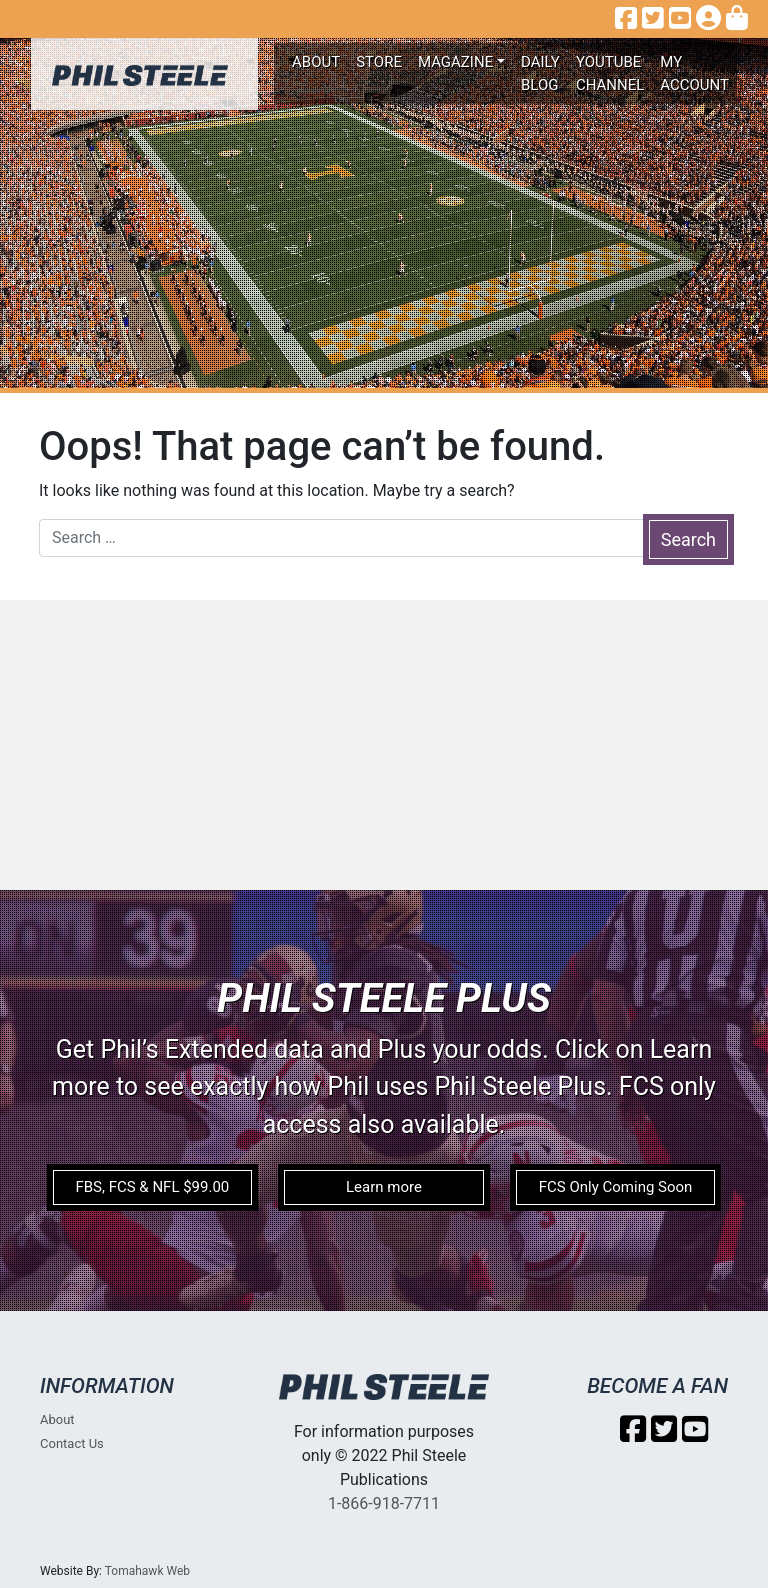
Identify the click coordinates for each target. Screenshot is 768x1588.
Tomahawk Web (147, 1571)
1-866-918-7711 (384, 1503)
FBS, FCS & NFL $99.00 (152, 1187)
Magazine (455, 62)
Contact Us (72, 1443)
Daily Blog (540, 73)
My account (694, 73)
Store (379, 62)
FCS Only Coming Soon (616, 1187)
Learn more (384, 1187)
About (316, 62)
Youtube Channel (610, 73)
